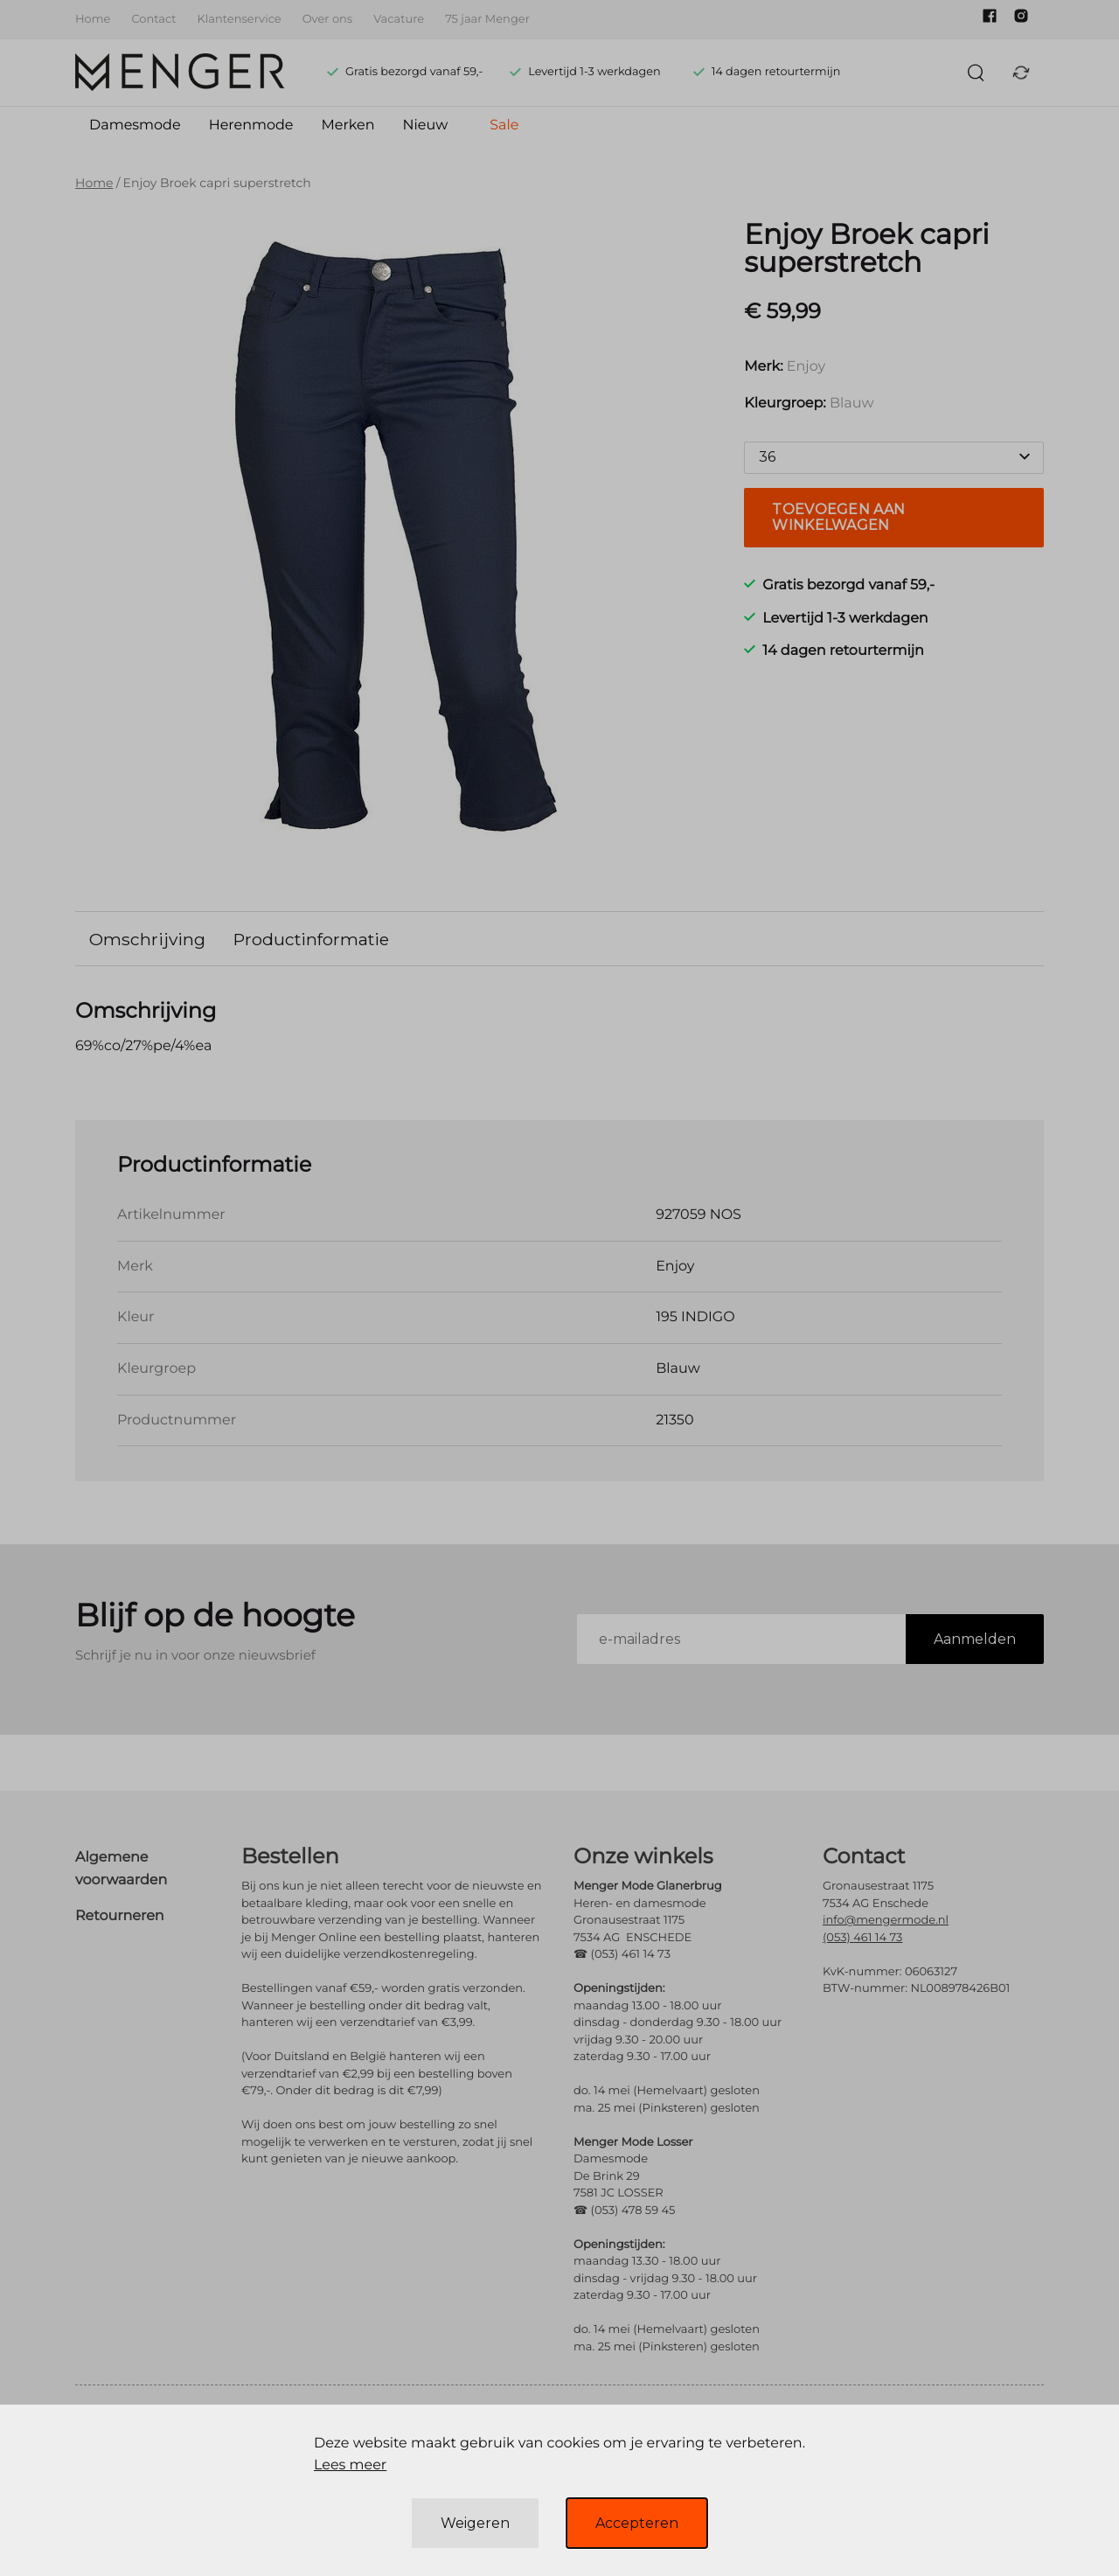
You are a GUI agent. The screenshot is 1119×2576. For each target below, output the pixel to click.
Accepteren (636, 2523)
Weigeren (475, 2523)
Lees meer (350, 2465)
